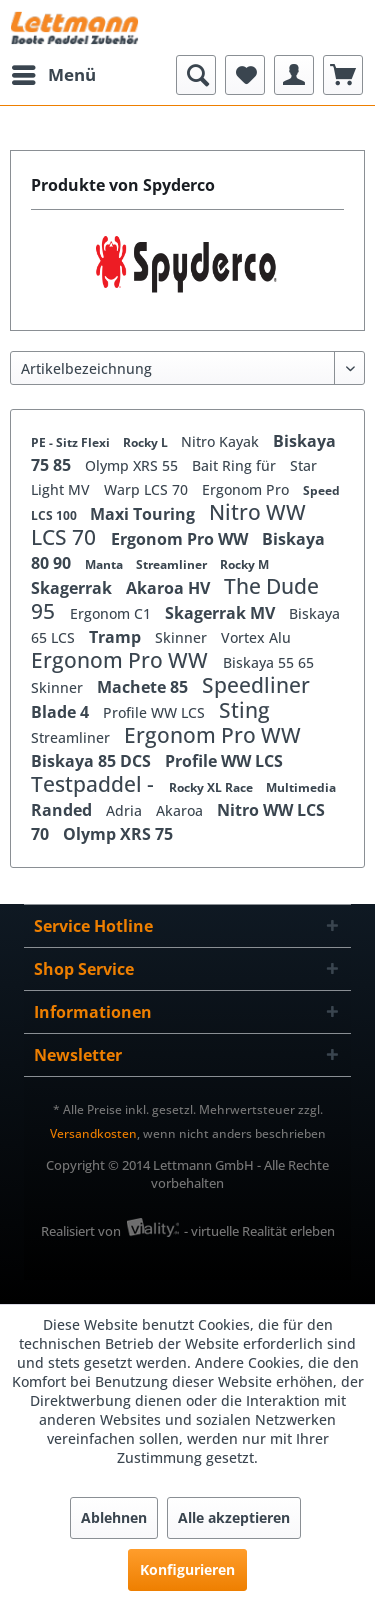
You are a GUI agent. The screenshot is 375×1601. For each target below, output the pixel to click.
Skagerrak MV (222, 613)
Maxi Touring (144, 514)
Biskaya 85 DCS (93, 761)
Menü (54, 72)
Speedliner (256, 685)
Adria (126, 810)
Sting (244, 710)
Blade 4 (62, 712)
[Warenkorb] (343, 75)
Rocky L (147, 442)
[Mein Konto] (294, 75)
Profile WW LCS (156, 712)
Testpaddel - (95, 784)
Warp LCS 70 (148, 489)
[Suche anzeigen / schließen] (196, 75)
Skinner (183, 637)
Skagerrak (73, 588)
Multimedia (301, 787)
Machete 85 (144, 687)
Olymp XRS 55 (133, 465)
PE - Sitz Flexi (72, 442)
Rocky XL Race (212, 787)
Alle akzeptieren (234, 1517)
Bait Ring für (236, 465)
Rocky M (244, 564)
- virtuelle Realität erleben (259, 1231)
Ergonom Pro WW (181, 539)
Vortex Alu (256, 637)
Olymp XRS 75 (118, 834)
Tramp (117, 637)
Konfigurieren (187, 1569)
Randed (63, 810)
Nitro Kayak (222, 441)
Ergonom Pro (247, 489)
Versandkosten (93, 1133)
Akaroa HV (170, 588)
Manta (105, 564)
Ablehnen (114, 1517)
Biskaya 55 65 (268, 662)
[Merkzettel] (245, 75)
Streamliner (173, 564)
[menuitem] (53, 75)
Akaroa (181, 810)
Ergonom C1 (112, 613)
